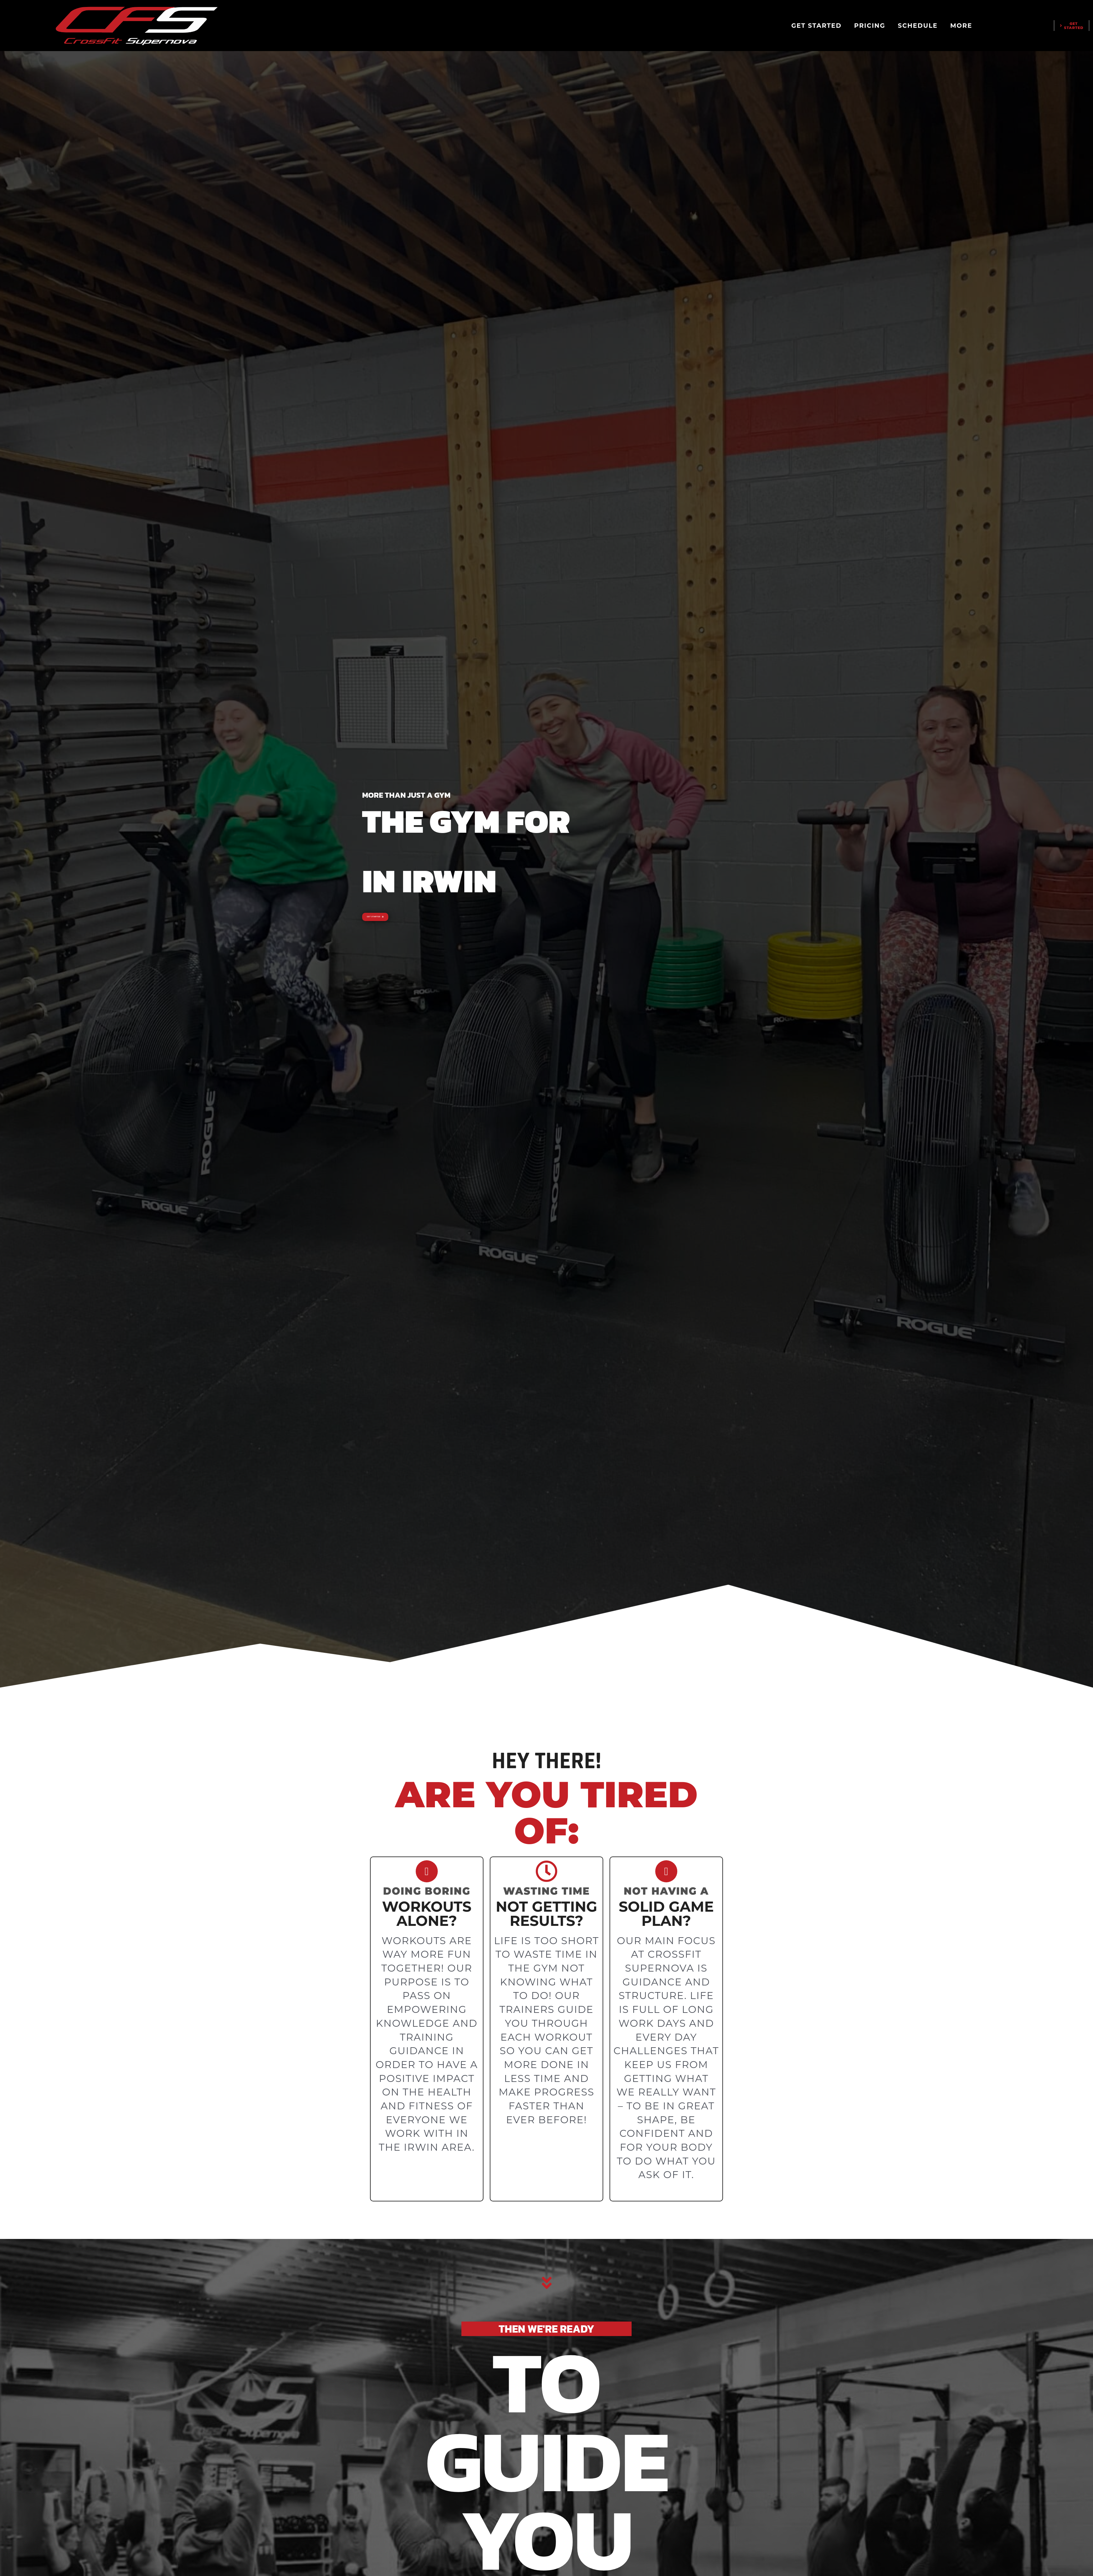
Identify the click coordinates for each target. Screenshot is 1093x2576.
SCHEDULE (918, 25)
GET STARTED (816, 25)
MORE (961, 25)
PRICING (869, 25)
